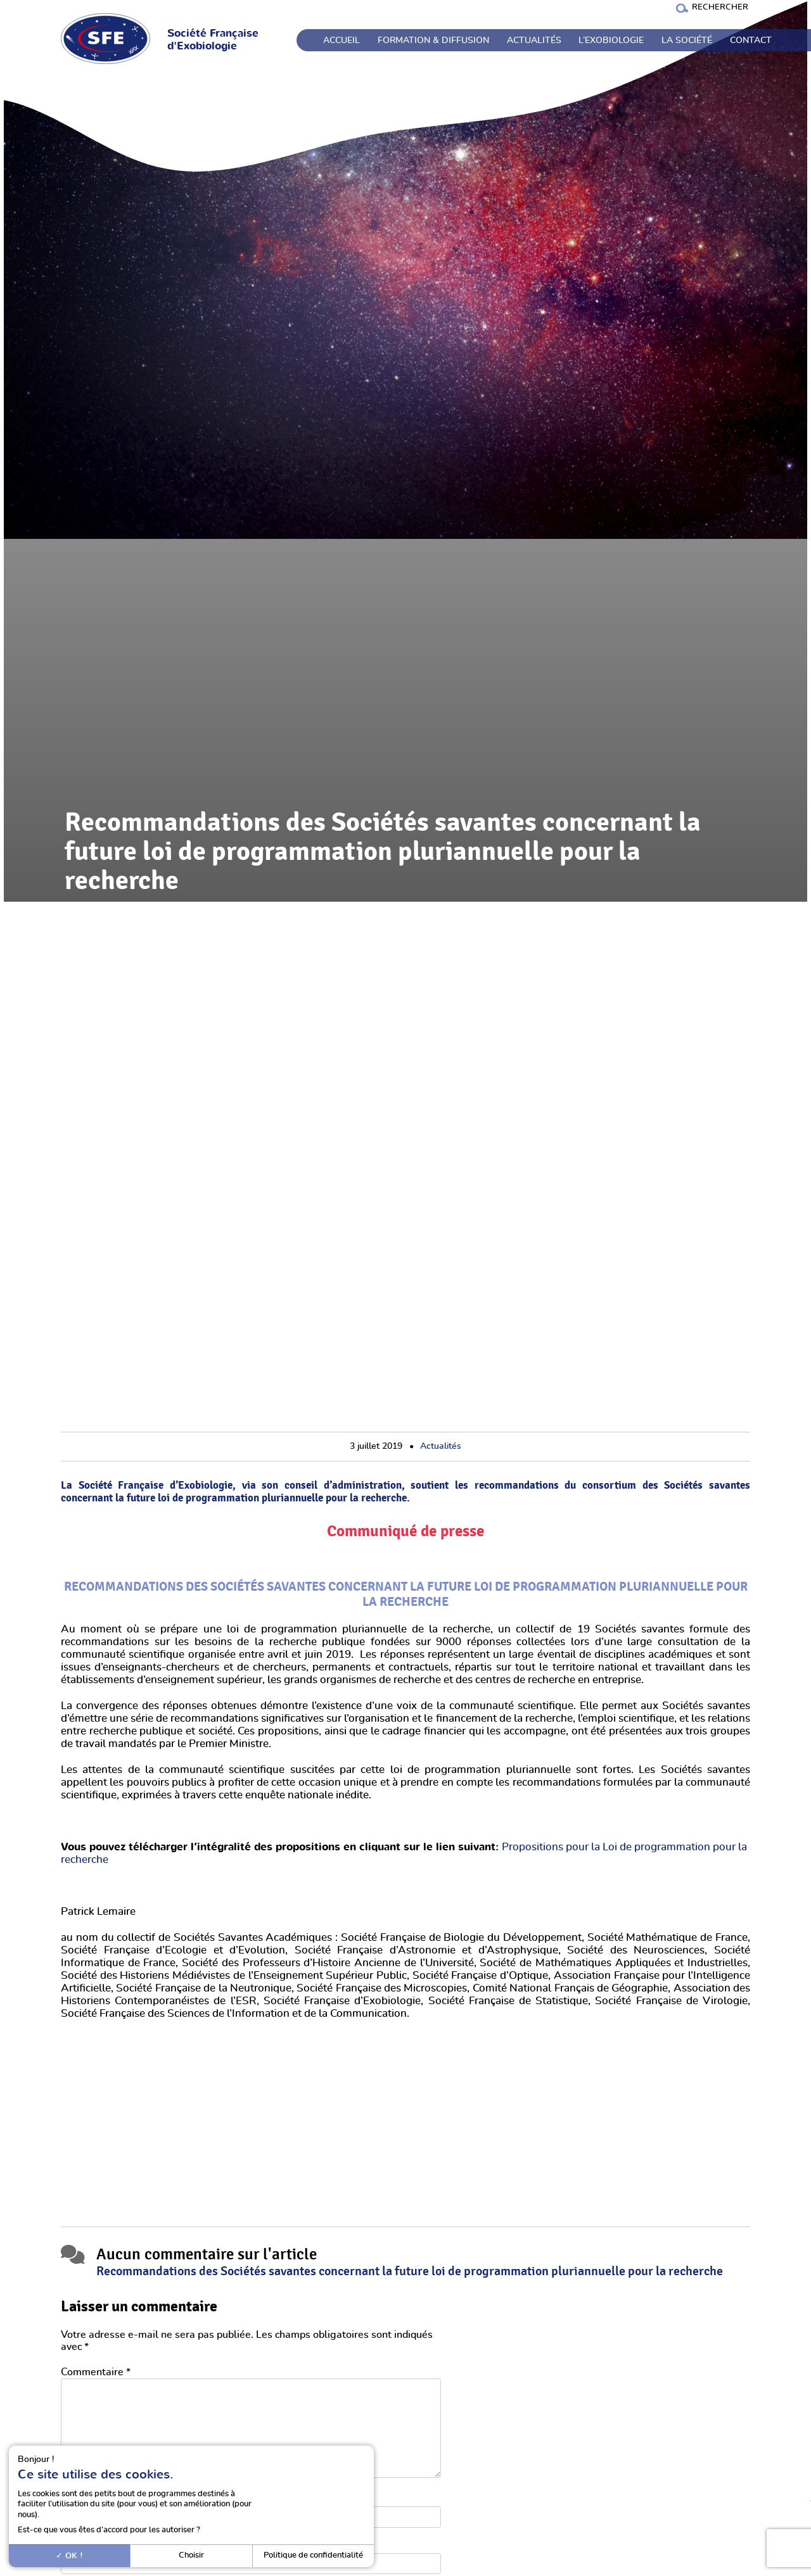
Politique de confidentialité (313, 2555)
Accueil (341, 40)
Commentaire (96, 2372)
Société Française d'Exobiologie (213, 40)
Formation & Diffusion (433, 40)
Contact (751, 40)
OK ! (69, 2556)
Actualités (534, 40)
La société (686, 40)
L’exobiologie (611, 40)
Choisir (191, 2555)
